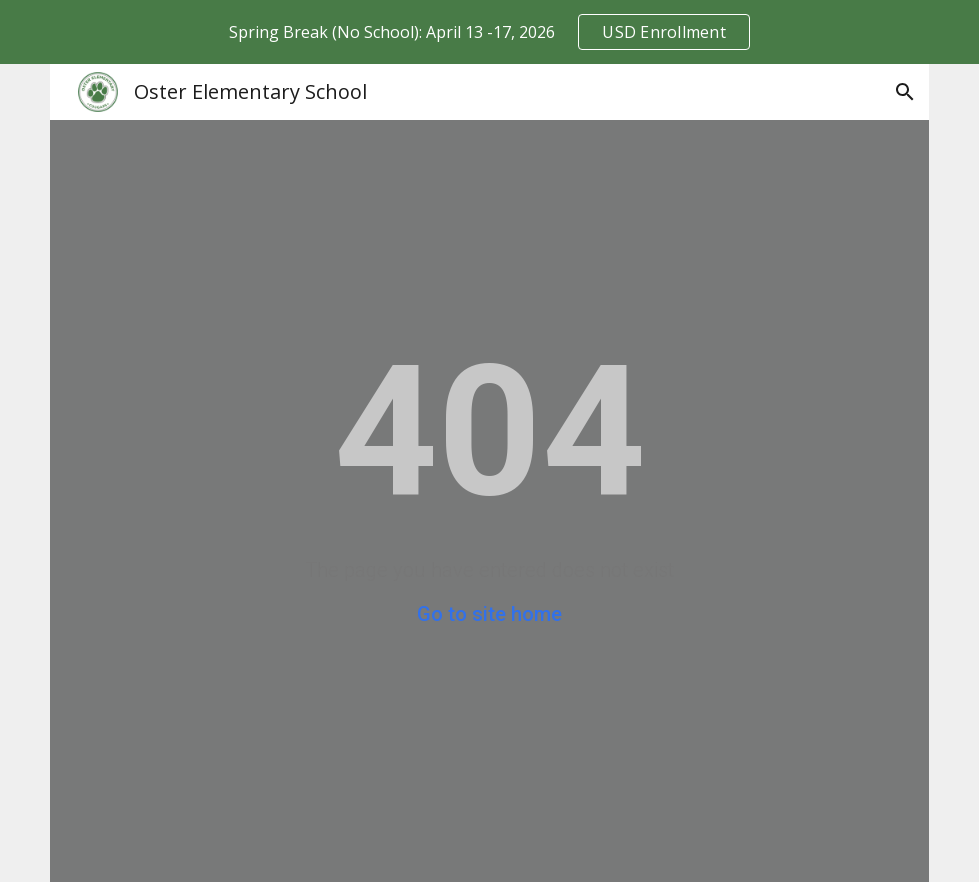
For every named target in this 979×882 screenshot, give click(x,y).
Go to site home (489, 614)
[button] (905, 92)
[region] (489, 32)
